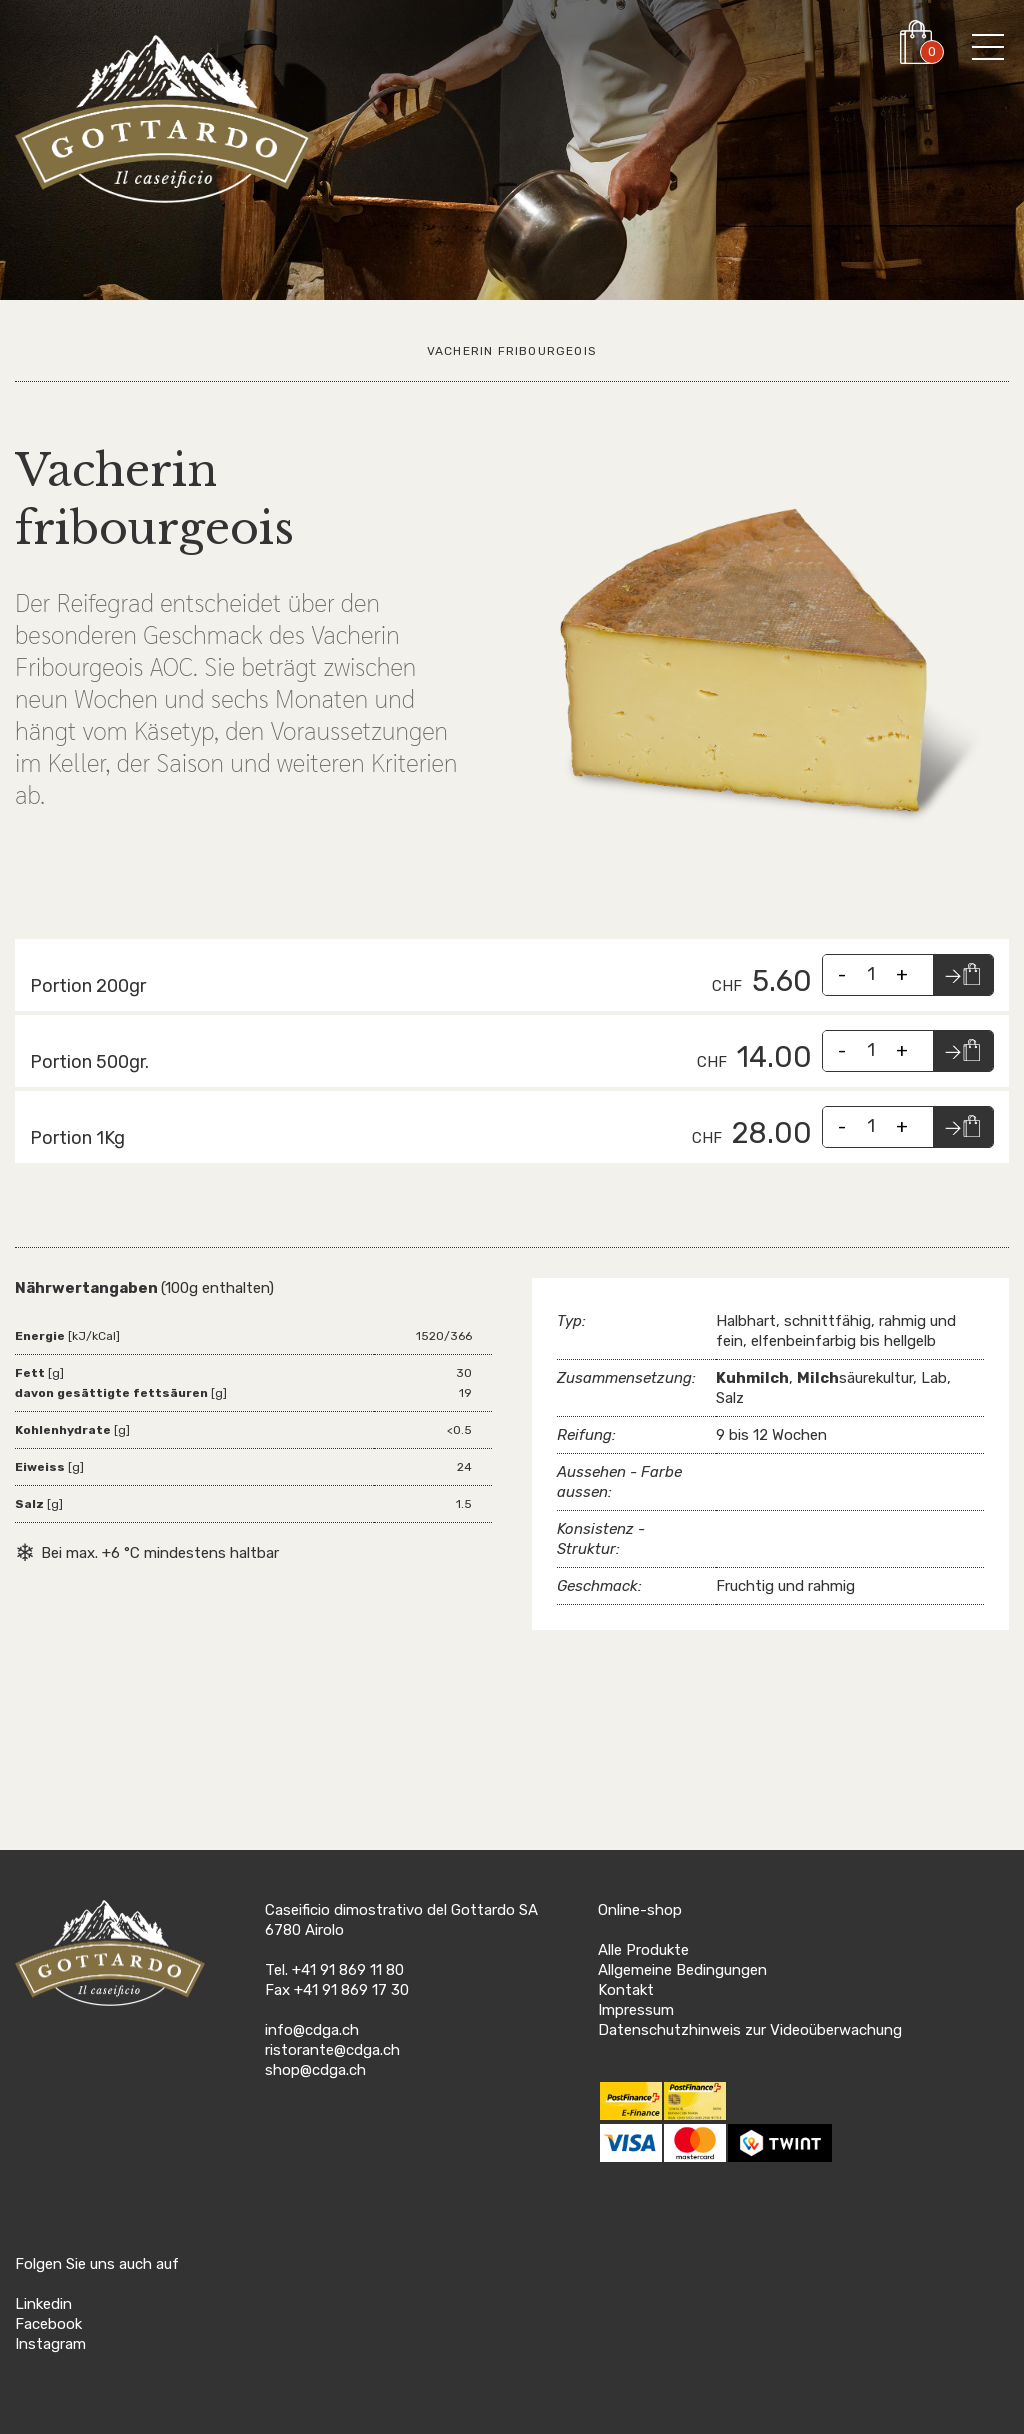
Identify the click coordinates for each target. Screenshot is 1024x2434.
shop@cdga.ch (315, 2070)
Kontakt (626, 1990)
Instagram (50, 2344)
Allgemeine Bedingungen (682, 1970)
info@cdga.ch (312, 2030)
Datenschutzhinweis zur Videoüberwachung (750, 2030)
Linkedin (43, 2304)
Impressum (636, 2010)
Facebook (48, 2324)
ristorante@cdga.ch (332, 2050)
